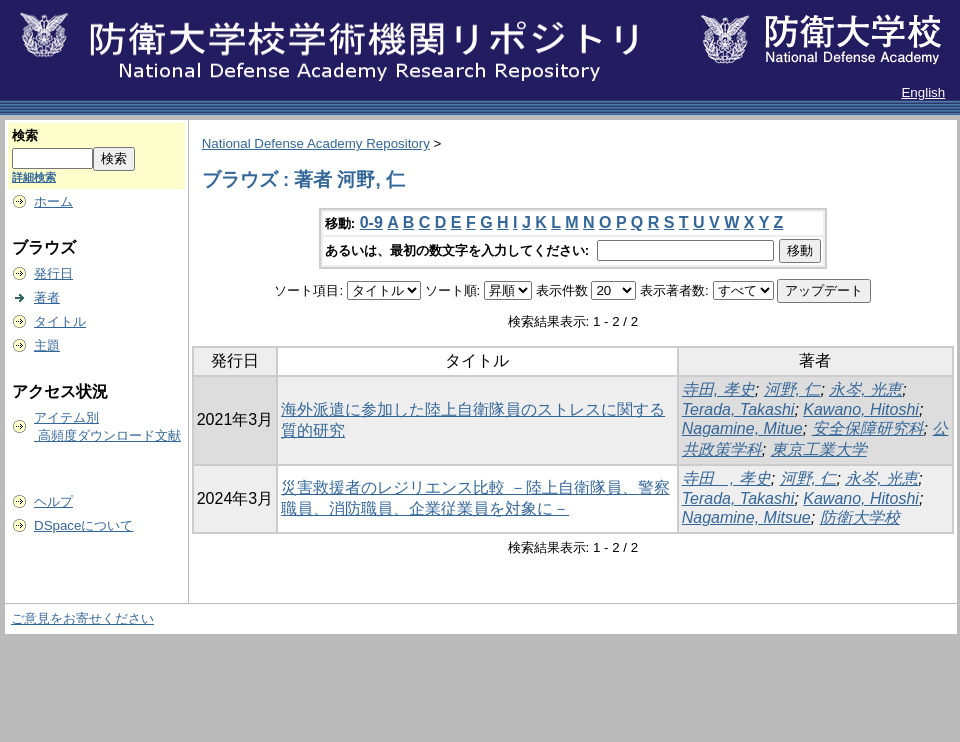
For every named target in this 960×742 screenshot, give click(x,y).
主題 (47, 345)
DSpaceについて (83, 525)
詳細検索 (34, 177)
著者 (47, 297)
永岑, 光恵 (865, 389)
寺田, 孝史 (718, 389)
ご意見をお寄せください (82, 618)
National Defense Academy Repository (316, 143)
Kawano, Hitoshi (861, 409)
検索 (25, 135)
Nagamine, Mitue (742, 428)
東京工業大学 (819, 449)
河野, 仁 (792, 389)
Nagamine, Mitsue (746, 517)
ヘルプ (53, 501)
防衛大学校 (860, 517)
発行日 (53, 273)
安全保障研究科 (868, 428)
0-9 (371, 222)
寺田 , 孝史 (726, 478)
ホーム (53, 201)
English (923, 92)
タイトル (60, 321)
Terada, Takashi (738, 409)
